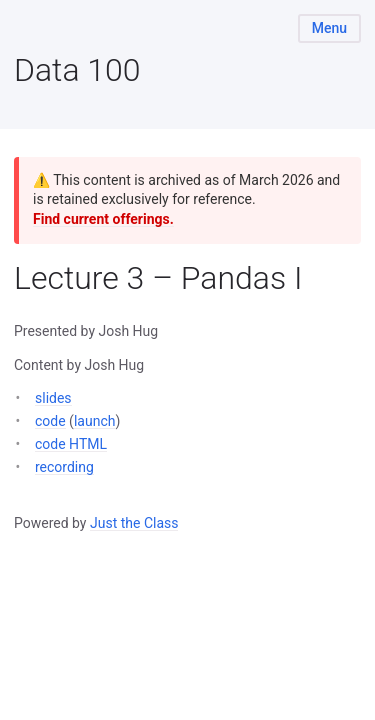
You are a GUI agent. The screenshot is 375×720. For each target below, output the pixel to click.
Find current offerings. (103, 219)
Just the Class (134, 523)
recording (64, 467)
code (50, 421)
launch (95, 421)
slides (53, 398)
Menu (329, 28)
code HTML (71, 444)
